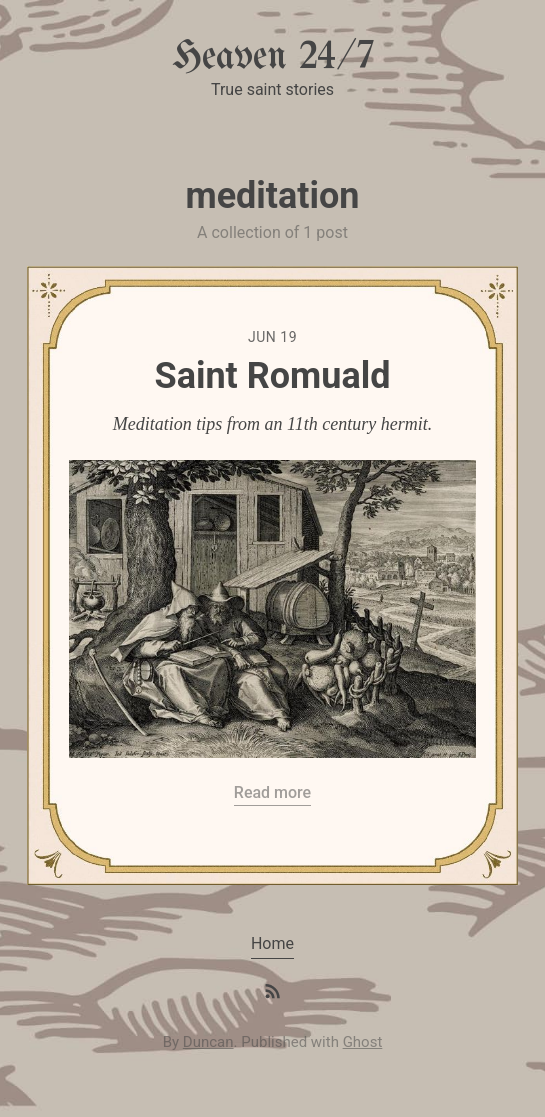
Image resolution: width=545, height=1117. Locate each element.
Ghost (363, 1042)
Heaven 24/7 (273, 57)
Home (272, 943)
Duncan (208, 1042)
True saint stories (272, 89)
